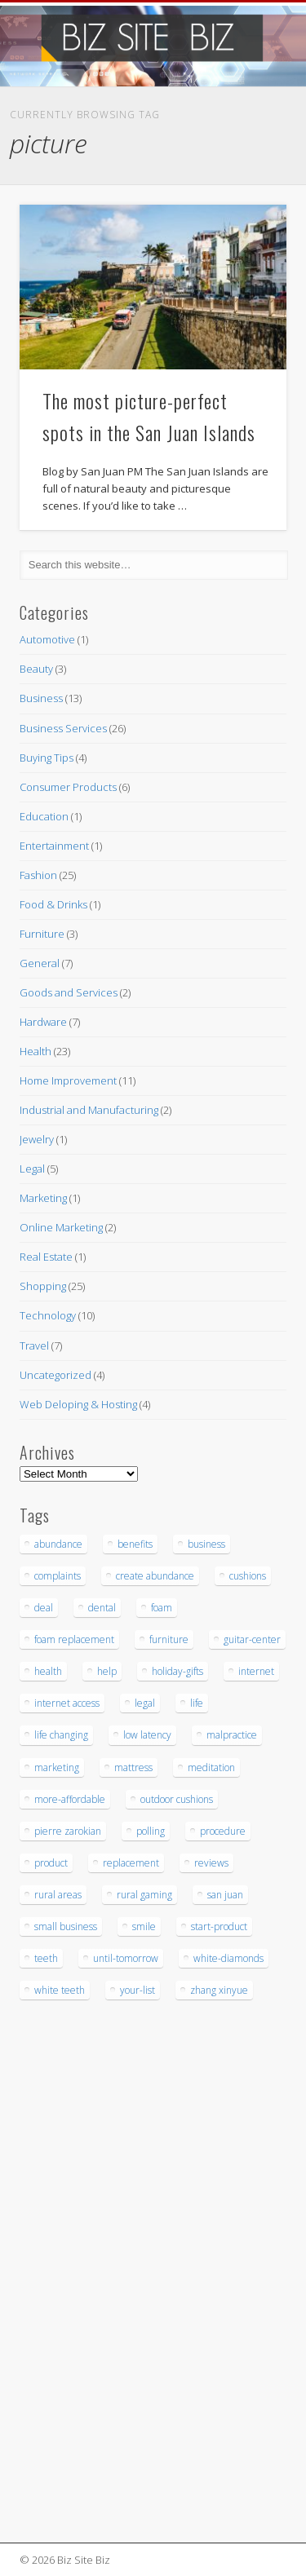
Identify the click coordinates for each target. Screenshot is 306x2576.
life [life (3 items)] (196, 1703)
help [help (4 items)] (107, 1671)
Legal (32, 1168)
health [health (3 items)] (48, 1671)
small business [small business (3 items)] (65, 1926)
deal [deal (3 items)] (43, 1608)
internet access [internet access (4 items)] (67, 1703)
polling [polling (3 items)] (150, 1831)
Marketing (43, 1198)
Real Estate (46, 1256)
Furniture (42, 933)
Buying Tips (46, 757)
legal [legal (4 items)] (145, 1703)
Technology (48, 1315)
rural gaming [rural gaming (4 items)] (144, 1895)
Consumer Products (68, 787)
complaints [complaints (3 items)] (57, 1576)
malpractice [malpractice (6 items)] (231, 1735)
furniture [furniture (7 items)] (168, 1639)
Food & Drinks (53, 904)
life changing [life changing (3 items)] (61, 1735)
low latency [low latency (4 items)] (147, 1735)
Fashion (38, 875)
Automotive (47, 639)
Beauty (36, 668)
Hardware (43, 1021)
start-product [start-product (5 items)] (219, 1926)
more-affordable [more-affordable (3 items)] (69, 1799)
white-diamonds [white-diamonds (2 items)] (228, 1958)
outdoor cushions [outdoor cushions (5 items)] (176, 1799)
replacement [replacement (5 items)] (131, 1863)
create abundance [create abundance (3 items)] (155, 1576)
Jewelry (37, 1139)
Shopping (43, 1286)
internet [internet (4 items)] (256, 1671)
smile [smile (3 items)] (144, 1926)
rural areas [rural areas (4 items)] (58, 1895)
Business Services (63, 728)
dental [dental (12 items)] (102, 1608)
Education (44, 816)
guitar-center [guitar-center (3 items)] (252, 1639)
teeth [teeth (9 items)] (46, 1958)
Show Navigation (247, 146)
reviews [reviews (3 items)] (211, 1863)
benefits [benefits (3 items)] (135, 1544)
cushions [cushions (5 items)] (247, 1576)
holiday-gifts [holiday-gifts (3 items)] (177, 1671)
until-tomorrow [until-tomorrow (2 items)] (125, 1958)
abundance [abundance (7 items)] (58, 1544)
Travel (34, 1345)
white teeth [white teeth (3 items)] (59, 1990)
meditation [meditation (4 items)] (211, 1767)
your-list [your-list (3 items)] (137, 1990)
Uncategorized (55, 1375)
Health (35, 1051)
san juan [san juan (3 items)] (225, 1895)
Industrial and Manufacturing (89, 1109)
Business (41, 698)
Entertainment (54, 845)
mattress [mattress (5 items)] (133, 1767)
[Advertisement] (69, 2273)
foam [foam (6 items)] (161, 1608)
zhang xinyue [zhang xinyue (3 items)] (219, 1990)
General (40, 963)
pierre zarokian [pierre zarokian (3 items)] (67, 1831)
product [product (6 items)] (51, 1863)
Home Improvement (68, 1080)
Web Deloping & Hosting (78, 1404)
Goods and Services (69, 992)
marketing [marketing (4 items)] (56, 1767)
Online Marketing (61, 1227)
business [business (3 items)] (206, 1544)
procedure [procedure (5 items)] (223, 1831)
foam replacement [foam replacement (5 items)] (74, 1639)
